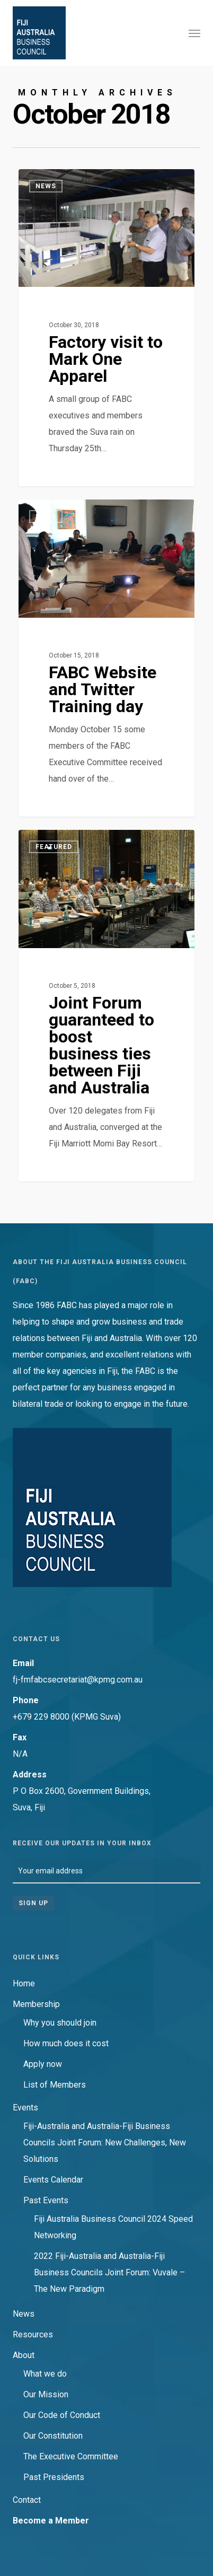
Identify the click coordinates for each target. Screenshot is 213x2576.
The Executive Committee (70, 2456)
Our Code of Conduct (61, 2415)
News (23, 2314)
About (23, 2355)
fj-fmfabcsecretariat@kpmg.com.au (78, 1680)
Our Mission (45, 2394)
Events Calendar (53, 2180)
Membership (36, 2004)
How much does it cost (66, 2043)
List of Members (54, 2085)
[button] (194, 33)
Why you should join (59, 2023)
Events (25, 2107)
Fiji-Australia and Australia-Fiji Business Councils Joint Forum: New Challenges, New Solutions (104, 2142)
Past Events (45, 2200)
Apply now (42, 2064)
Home (24, 1983)
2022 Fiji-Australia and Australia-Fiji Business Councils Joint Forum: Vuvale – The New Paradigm (109, 2272)
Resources (33, 2334)
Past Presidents (53, 2477)
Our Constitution (53, 2436)
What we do (45, 2374)
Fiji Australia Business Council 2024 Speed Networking (113, 2227)
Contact (27, 2500)
